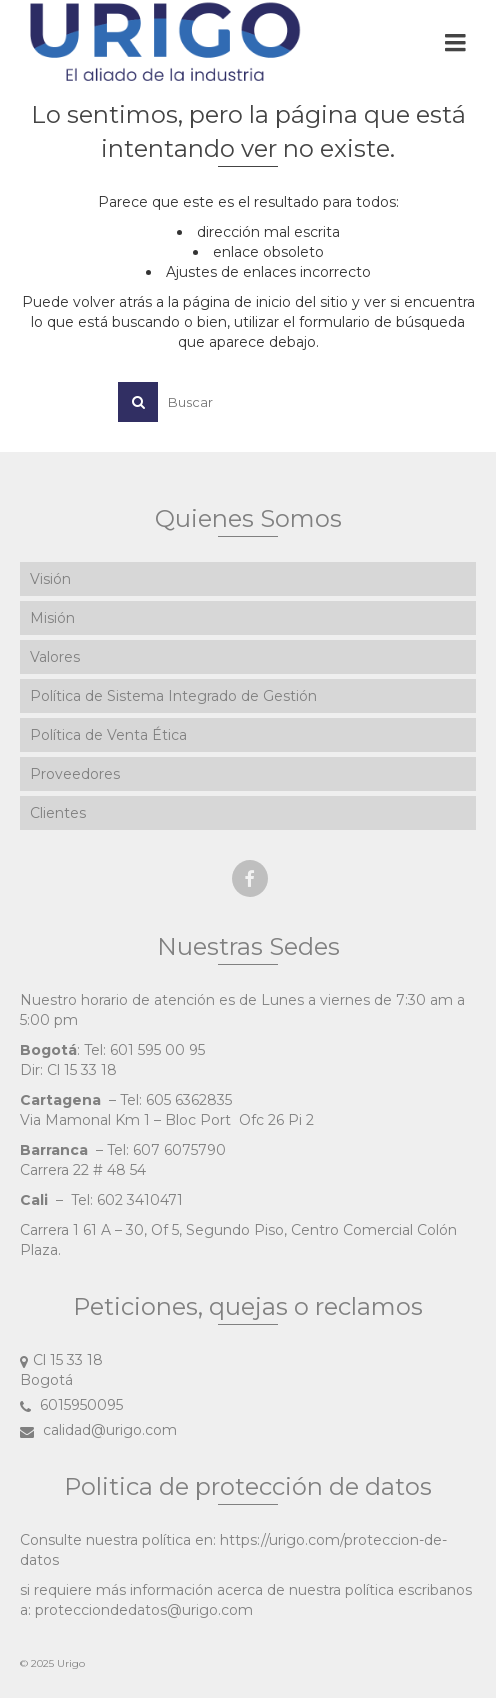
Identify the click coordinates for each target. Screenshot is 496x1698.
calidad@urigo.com (98, 1430)
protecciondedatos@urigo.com (144, 1610)
